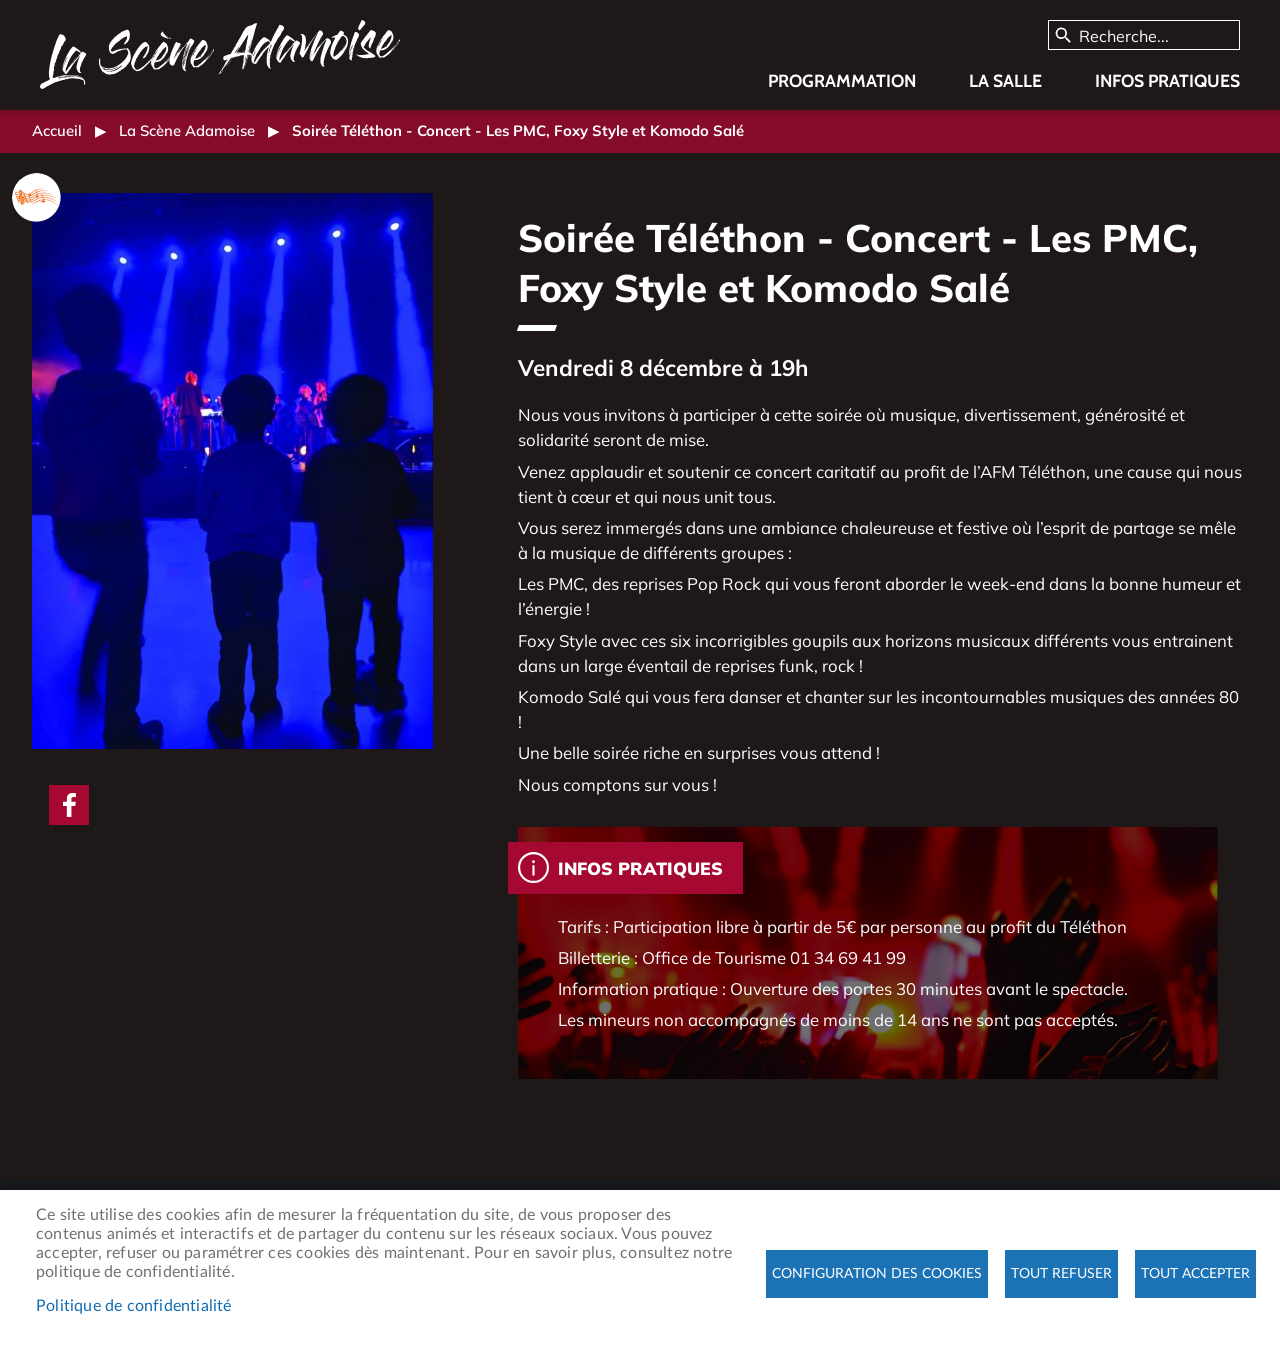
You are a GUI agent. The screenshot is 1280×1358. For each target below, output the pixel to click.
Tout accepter (1195, 1274)
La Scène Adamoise (187, 130)
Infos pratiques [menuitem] (1167, 80)
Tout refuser (1061, 1274)
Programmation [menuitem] (842, 80)
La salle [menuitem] (1005, 80)
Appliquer (1064, 36)
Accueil (57, 130)
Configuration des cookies (877, 1274)
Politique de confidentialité (134, 1306)
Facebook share (69, 805)
